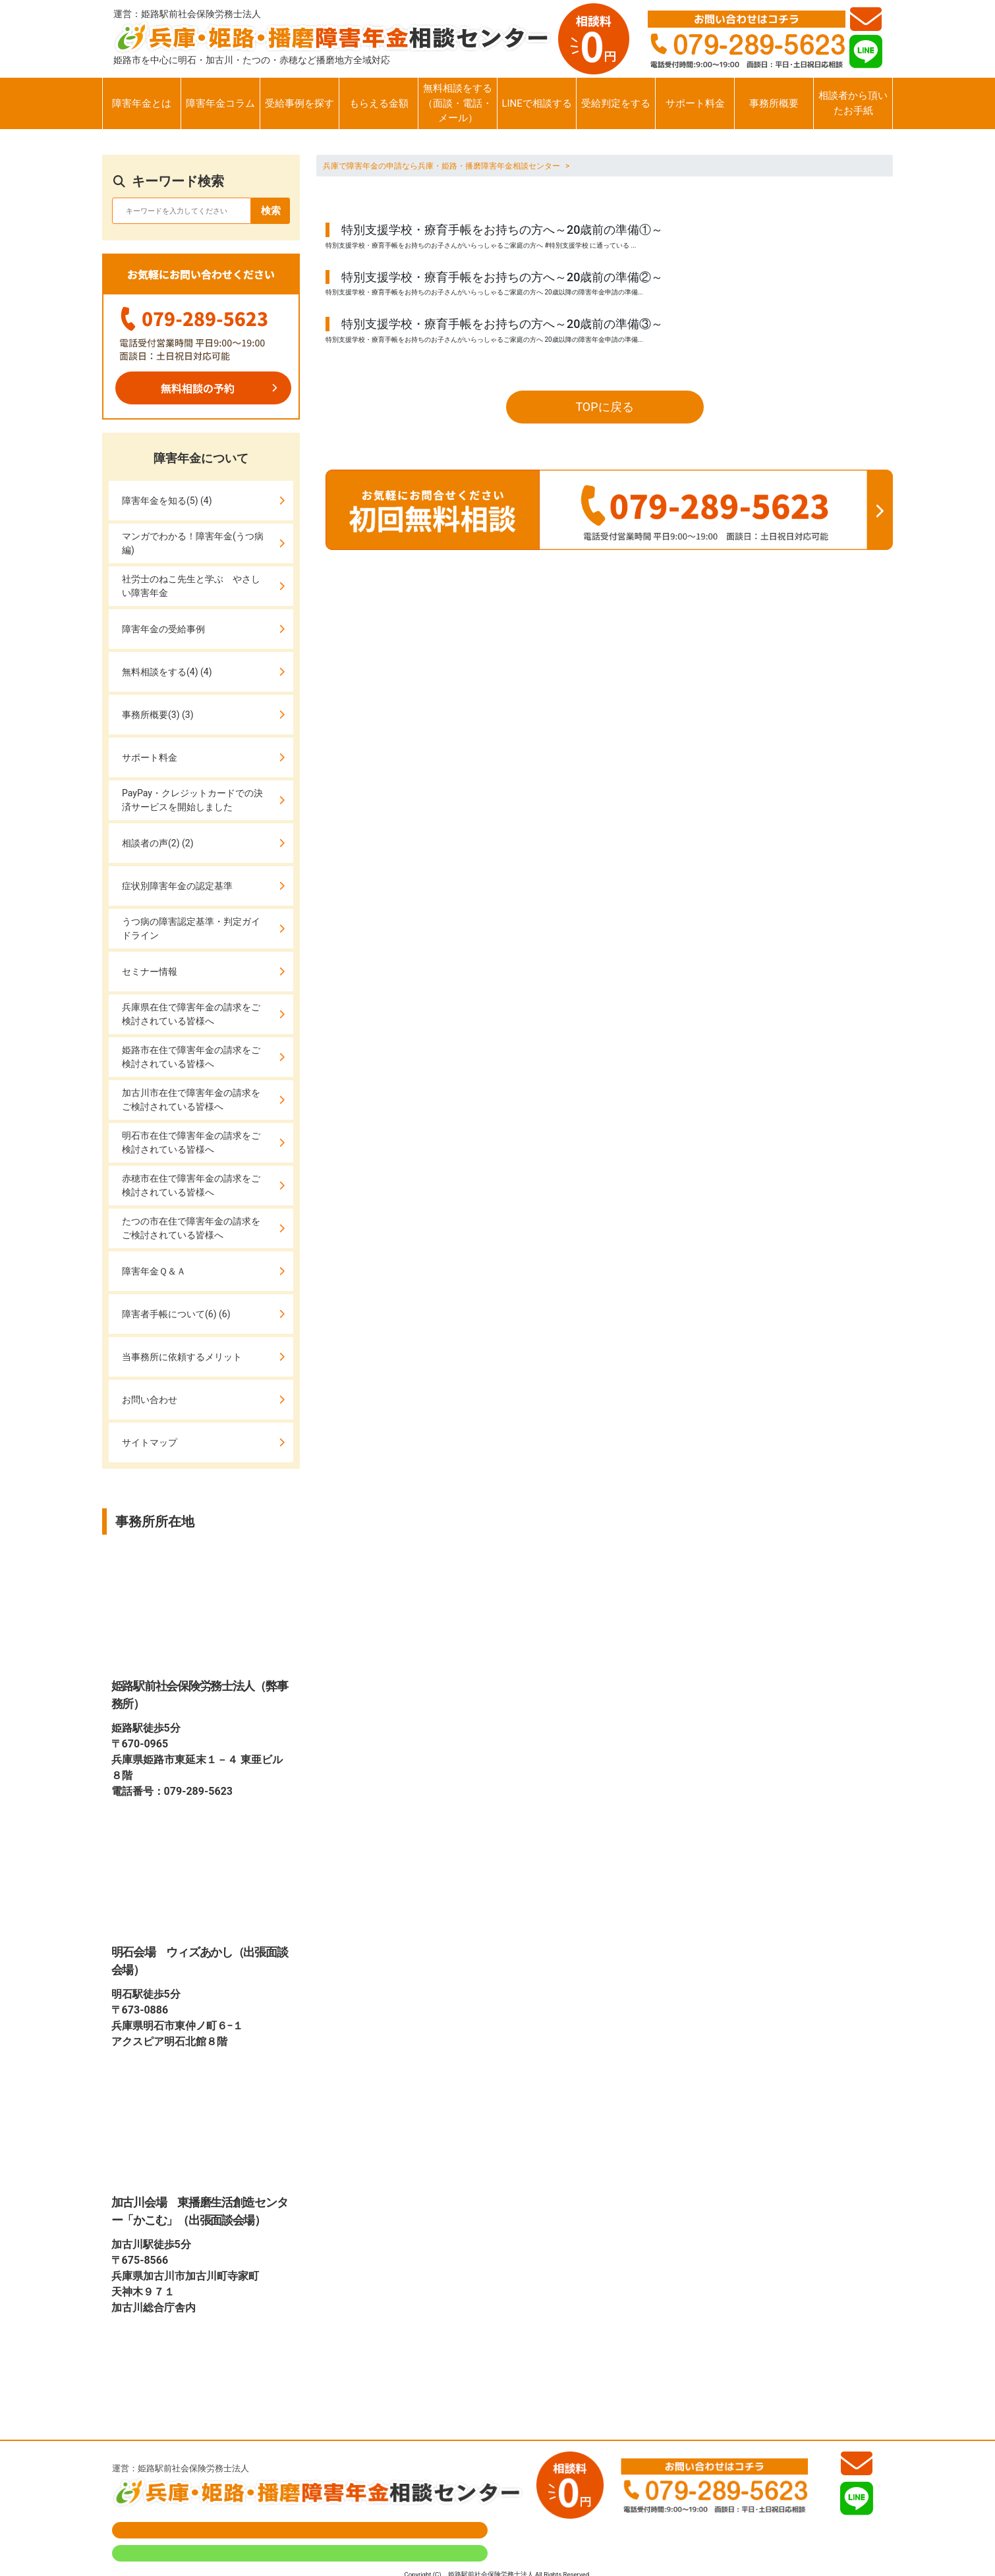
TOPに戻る (604, 407)
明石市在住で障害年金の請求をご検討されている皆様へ (191, 1142)
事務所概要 (774, 103)
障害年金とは (141, 103)
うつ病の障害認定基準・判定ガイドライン (191, 928)
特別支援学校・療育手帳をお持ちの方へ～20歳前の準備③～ (502, 324)
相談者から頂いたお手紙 (853, 103)
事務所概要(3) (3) (158, 714)
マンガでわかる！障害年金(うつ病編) (193, 543)
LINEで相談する (536, 103)
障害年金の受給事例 (163, 629)
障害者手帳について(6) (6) (176, 1314)
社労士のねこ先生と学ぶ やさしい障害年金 (191, 586)
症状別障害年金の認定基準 (177, 886)
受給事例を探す (299, 103)
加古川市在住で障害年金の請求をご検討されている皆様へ (191, 1099)
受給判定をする (615, 103)
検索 (271, 211)
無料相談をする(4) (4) (167, 672)
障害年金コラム (220, 103)
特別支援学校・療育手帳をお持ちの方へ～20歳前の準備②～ (502, 277)
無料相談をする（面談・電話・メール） (457, 103)
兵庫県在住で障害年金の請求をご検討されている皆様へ (191, 1014)
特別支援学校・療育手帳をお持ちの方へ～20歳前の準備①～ (502, 229)
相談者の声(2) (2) (158, 843)
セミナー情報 (149, 971)
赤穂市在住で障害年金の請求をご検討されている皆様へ (191, 1185)
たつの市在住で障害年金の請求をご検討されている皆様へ (191, 1228)
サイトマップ (149, 1442)
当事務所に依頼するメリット (182, 1357)
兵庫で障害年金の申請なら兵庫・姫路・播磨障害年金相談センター (441, 166)
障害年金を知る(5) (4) (167, 500)
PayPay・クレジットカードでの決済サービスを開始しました (192, 800)
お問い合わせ (149, 1399)
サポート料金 (695, 103)
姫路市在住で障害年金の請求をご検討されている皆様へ (191, 1057)
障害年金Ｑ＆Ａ (154, 1271)
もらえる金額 (379, 103)
